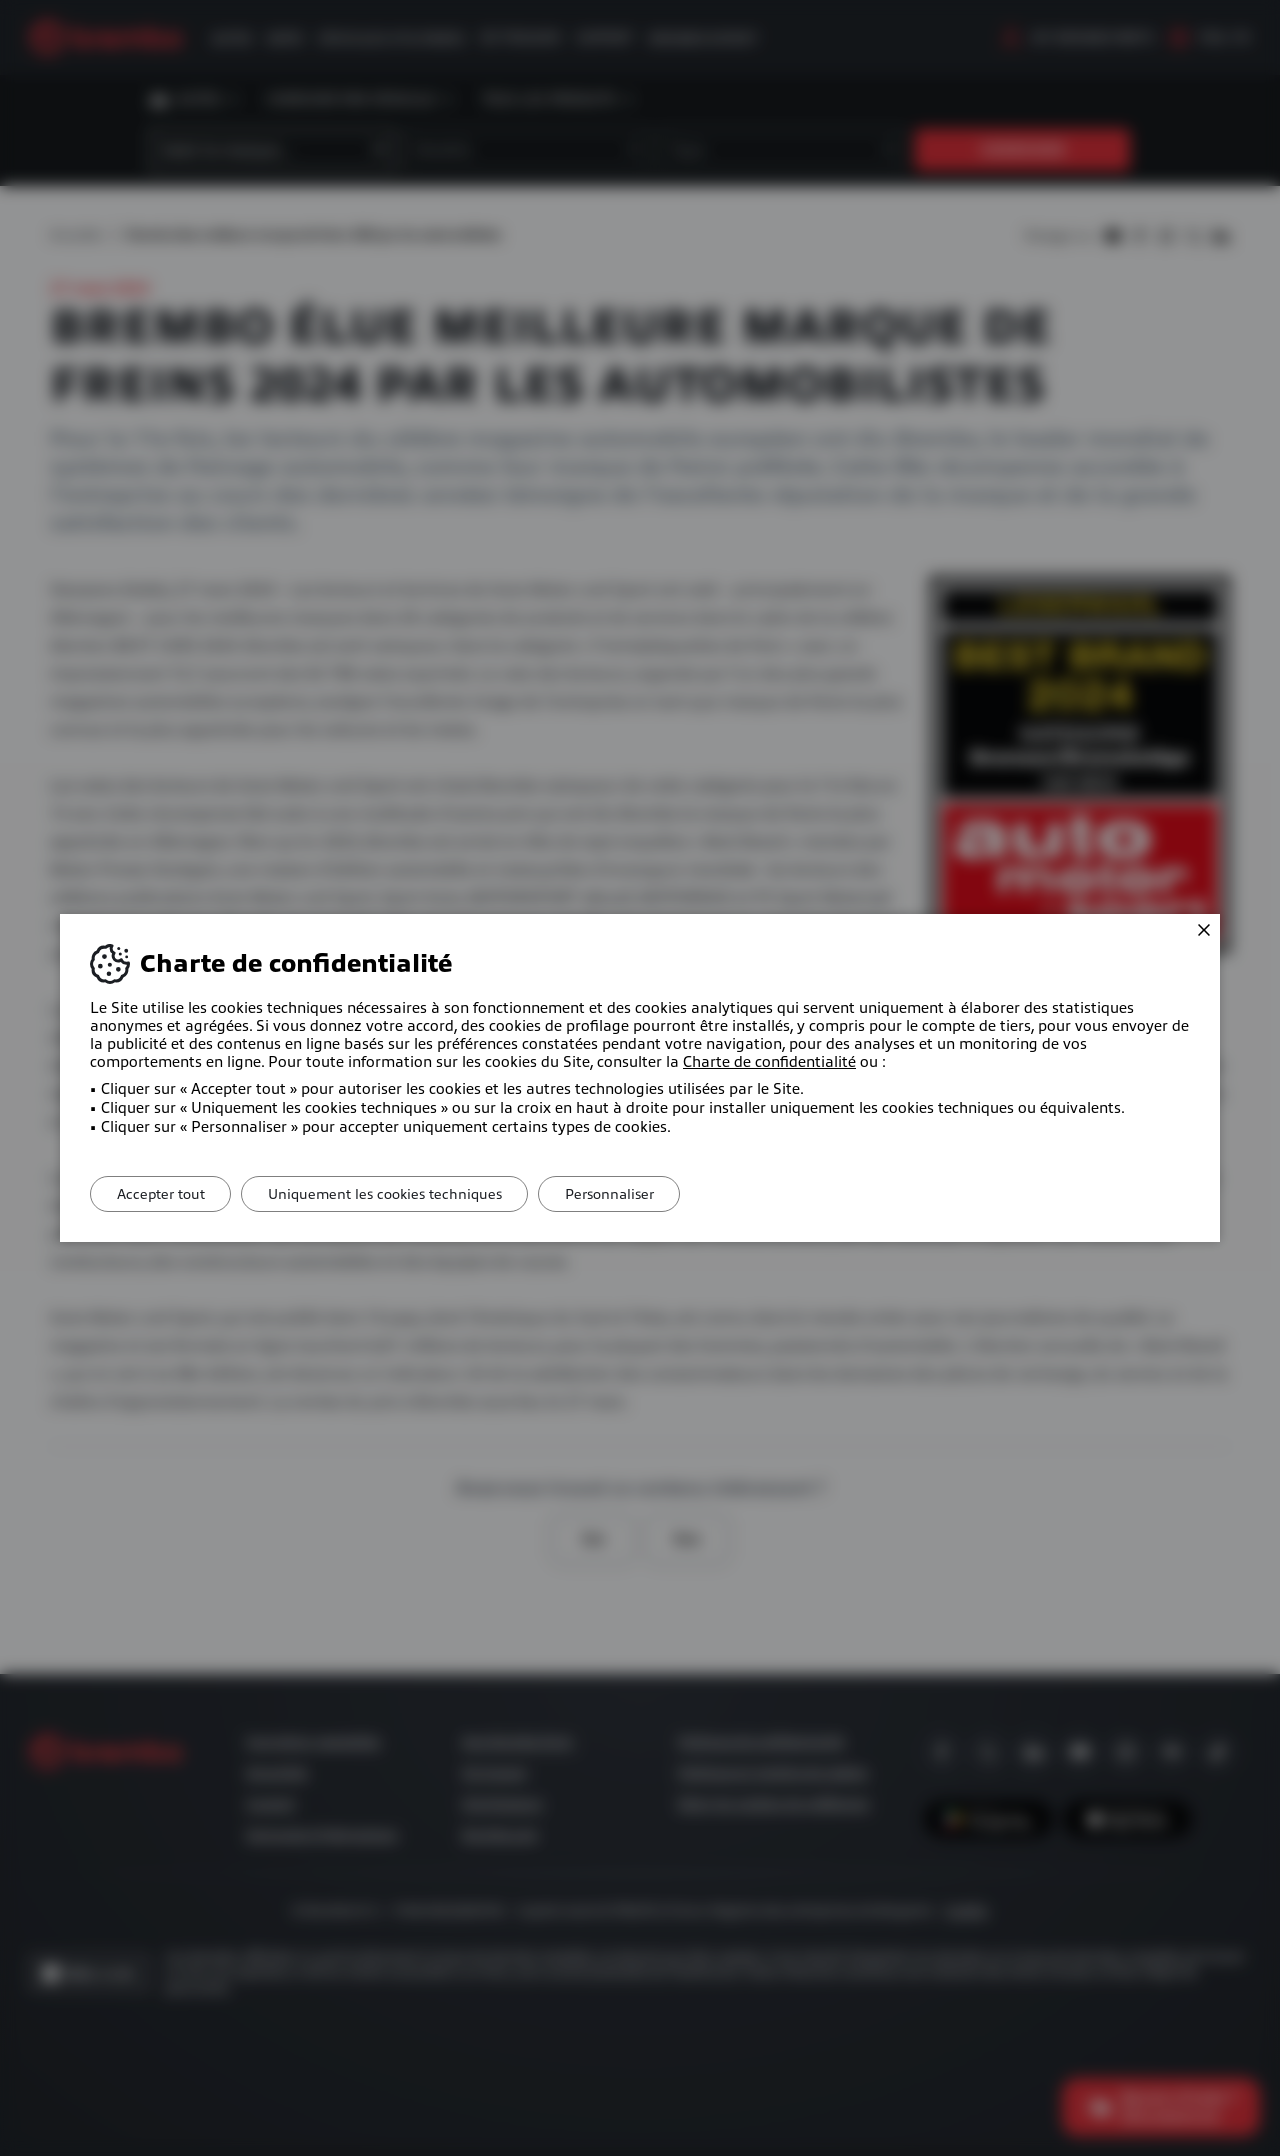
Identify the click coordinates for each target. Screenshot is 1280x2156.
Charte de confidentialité (769, 1062)
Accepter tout (165, 1194)
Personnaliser (631, 1194)
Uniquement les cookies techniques (398, 1194)
